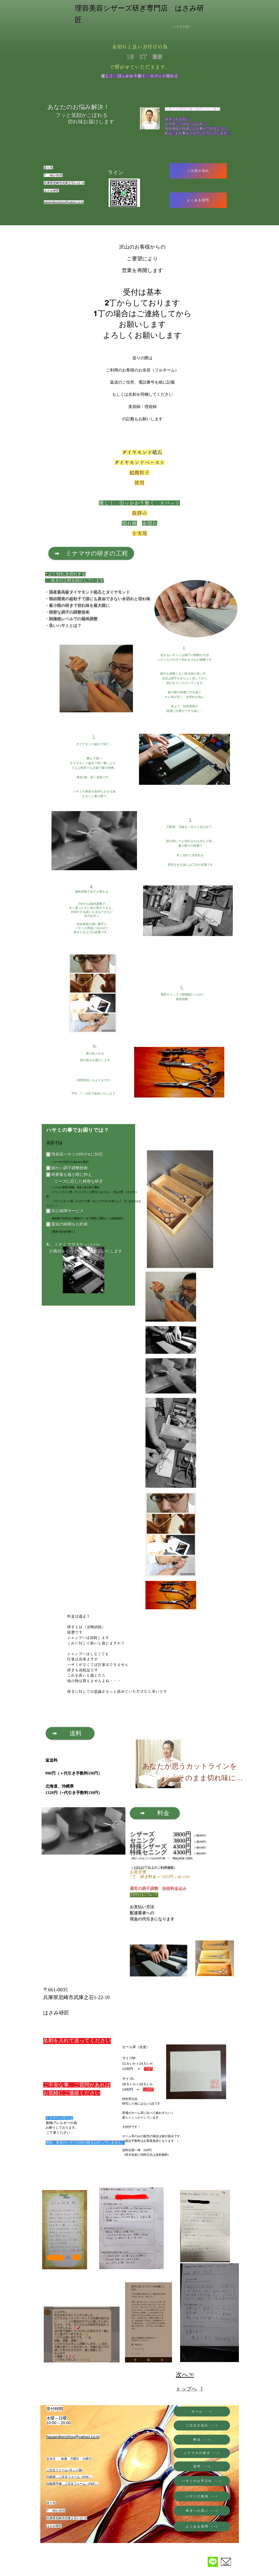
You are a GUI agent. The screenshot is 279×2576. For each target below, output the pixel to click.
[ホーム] (202, 2411)
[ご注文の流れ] (202, 2425)
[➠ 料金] (155, 1813)
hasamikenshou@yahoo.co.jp (64, 202)
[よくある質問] (198, 200)
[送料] (202, 2466)
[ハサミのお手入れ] (202, 2481)
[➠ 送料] (70, 1733)
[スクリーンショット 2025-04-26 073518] (226, 2562)
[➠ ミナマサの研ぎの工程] (91, 553)
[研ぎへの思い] (202, 2511)
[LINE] (213, 2562)
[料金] (202, 2440)
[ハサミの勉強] (202, 2496)
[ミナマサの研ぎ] (202, 2453)
